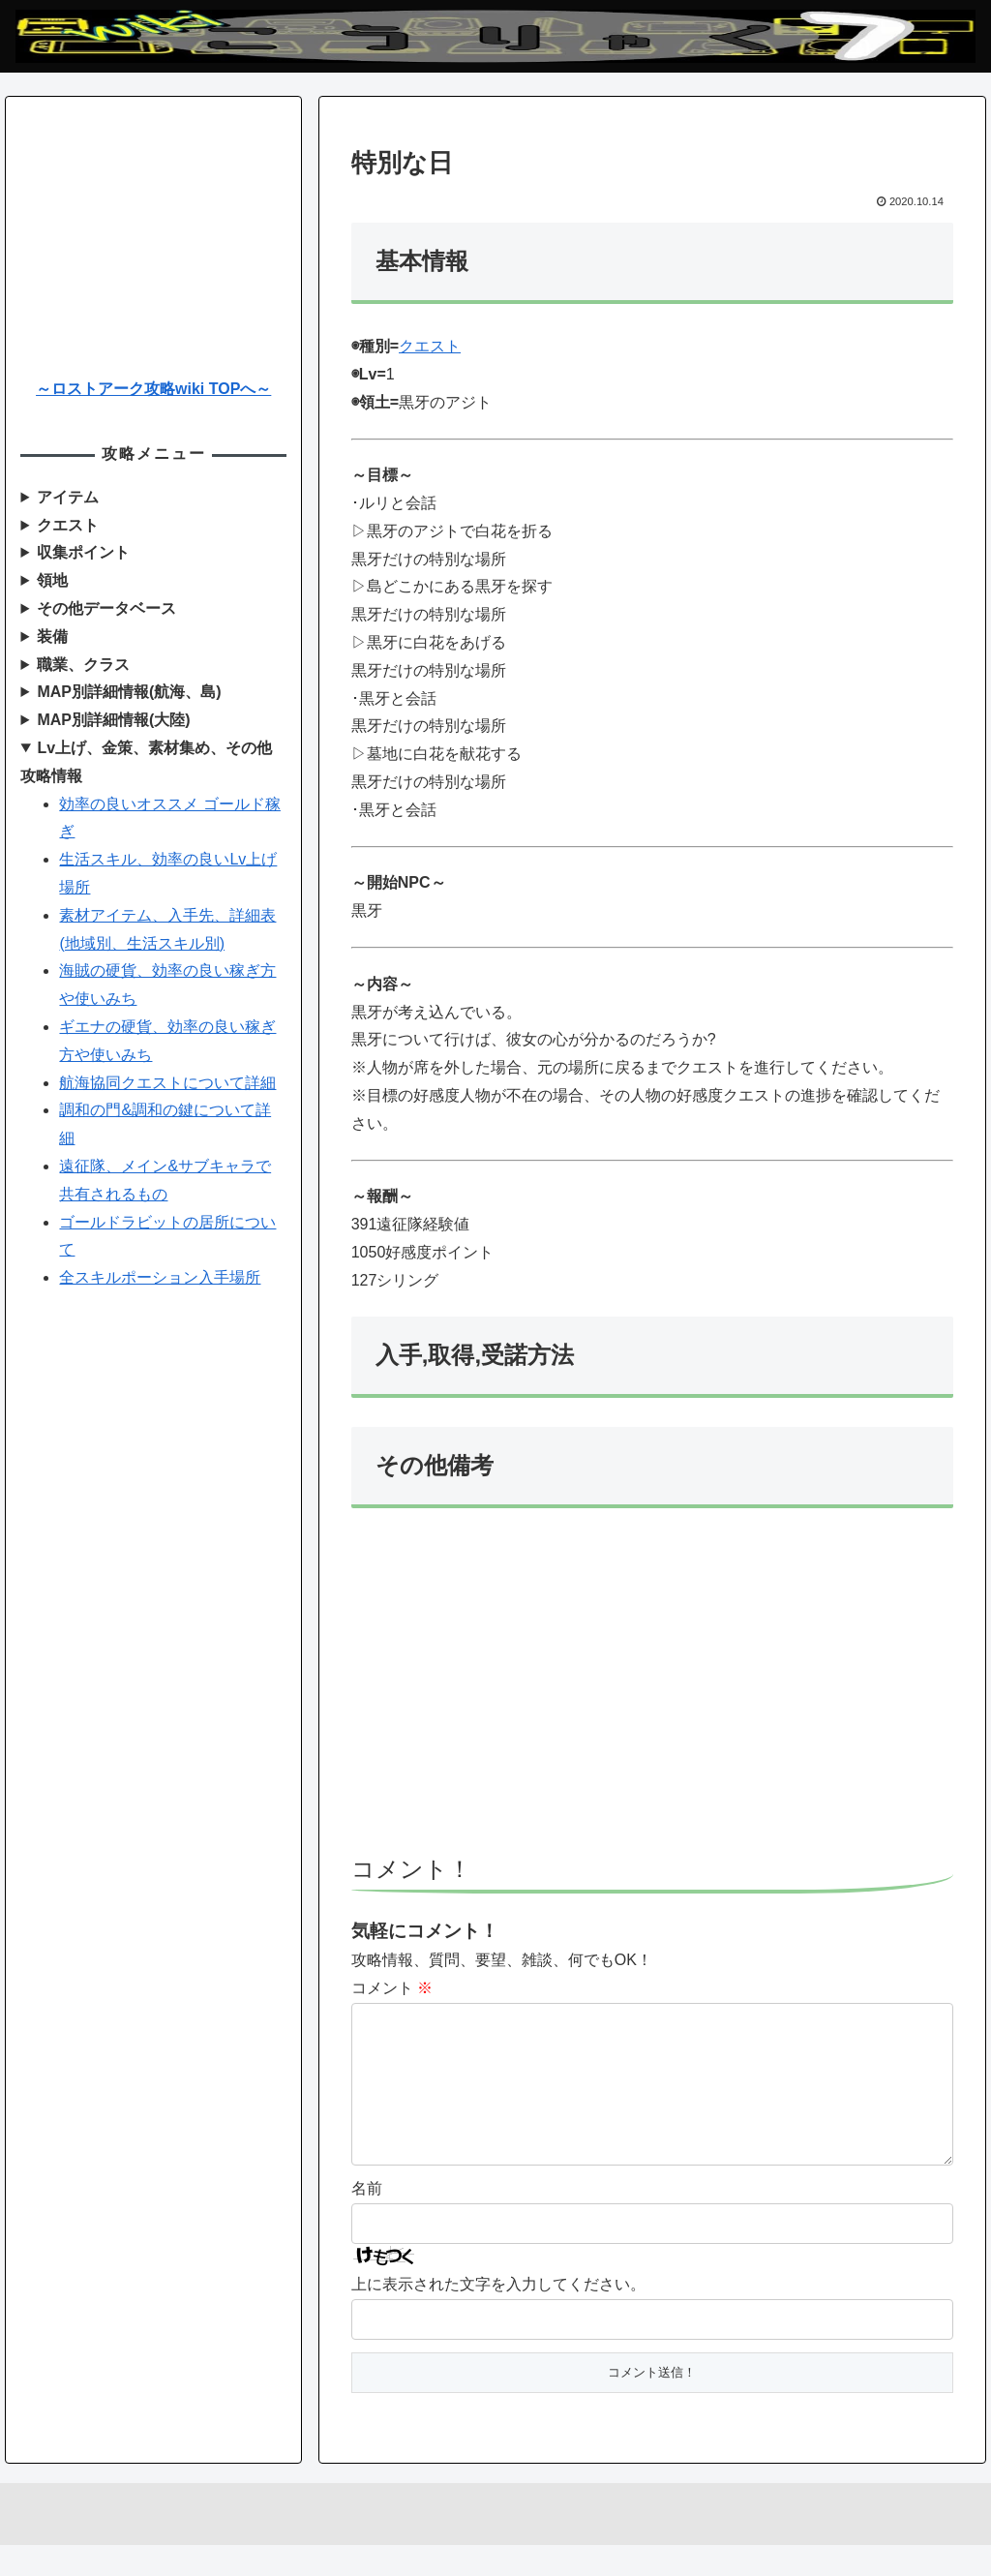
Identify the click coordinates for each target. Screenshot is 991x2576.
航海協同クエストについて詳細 (167, 1083)
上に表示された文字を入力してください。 (498, 2315)
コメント (392, 1988)
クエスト (430, 346)
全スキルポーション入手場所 (159, 1277)
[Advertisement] (652, 1690)
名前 (366, 2219)
